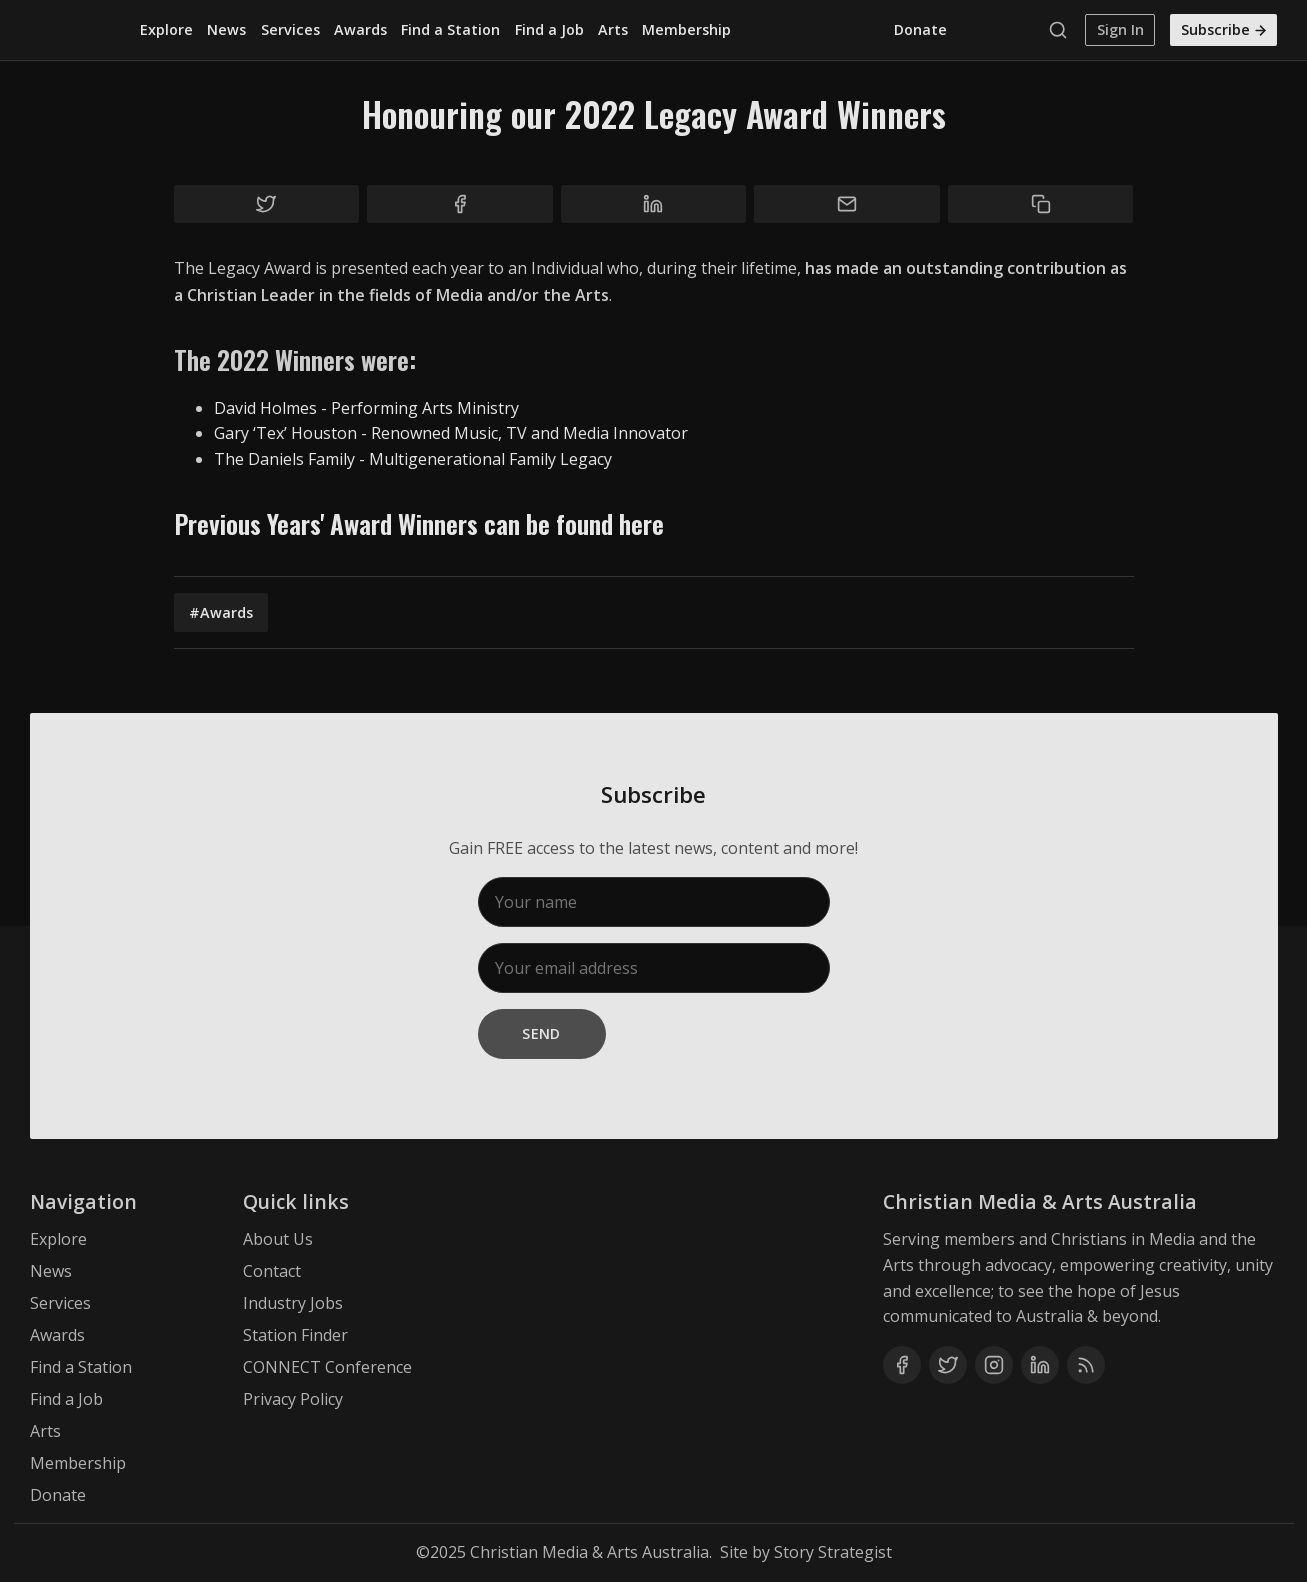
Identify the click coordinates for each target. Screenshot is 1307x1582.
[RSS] (1086, 1365)
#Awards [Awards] (221, 612)
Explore (166, 29)
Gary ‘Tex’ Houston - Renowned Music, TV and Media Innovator (451, 433)
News (226, 29)
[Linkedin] (1040, 1365)
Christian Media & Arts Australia (589, 1552)
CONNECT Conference (327, 1367)
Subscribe (1225, 29)
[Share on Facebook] (460, 204)
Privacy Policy (293, 1399)
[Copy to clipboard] (1041, 204)
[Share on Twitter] (267, 204)
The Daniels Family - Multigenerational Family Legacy (413, 459)
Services (290, 29)
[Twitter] (948, 1365)
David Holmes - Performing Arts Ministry (366, 408)
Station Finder (295, 1335)
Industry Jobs (293, 1303)
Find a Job (549, 29)
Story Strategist (833, 1552)
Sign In (1120, 29)
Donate (920, 29)
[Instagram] (994, 1365)
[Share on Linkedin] (654, 204)
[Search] (1063, 30)
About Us (278, 1239)
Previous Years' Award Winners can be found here (419, 523)
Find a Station (450, 29)
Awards (360, 29)
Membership (686, 29)
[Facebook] (902, 1365)
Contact (272, 1271)
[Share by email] (847, 204)
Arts (613, 29)
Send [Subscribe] (541, 1033)
